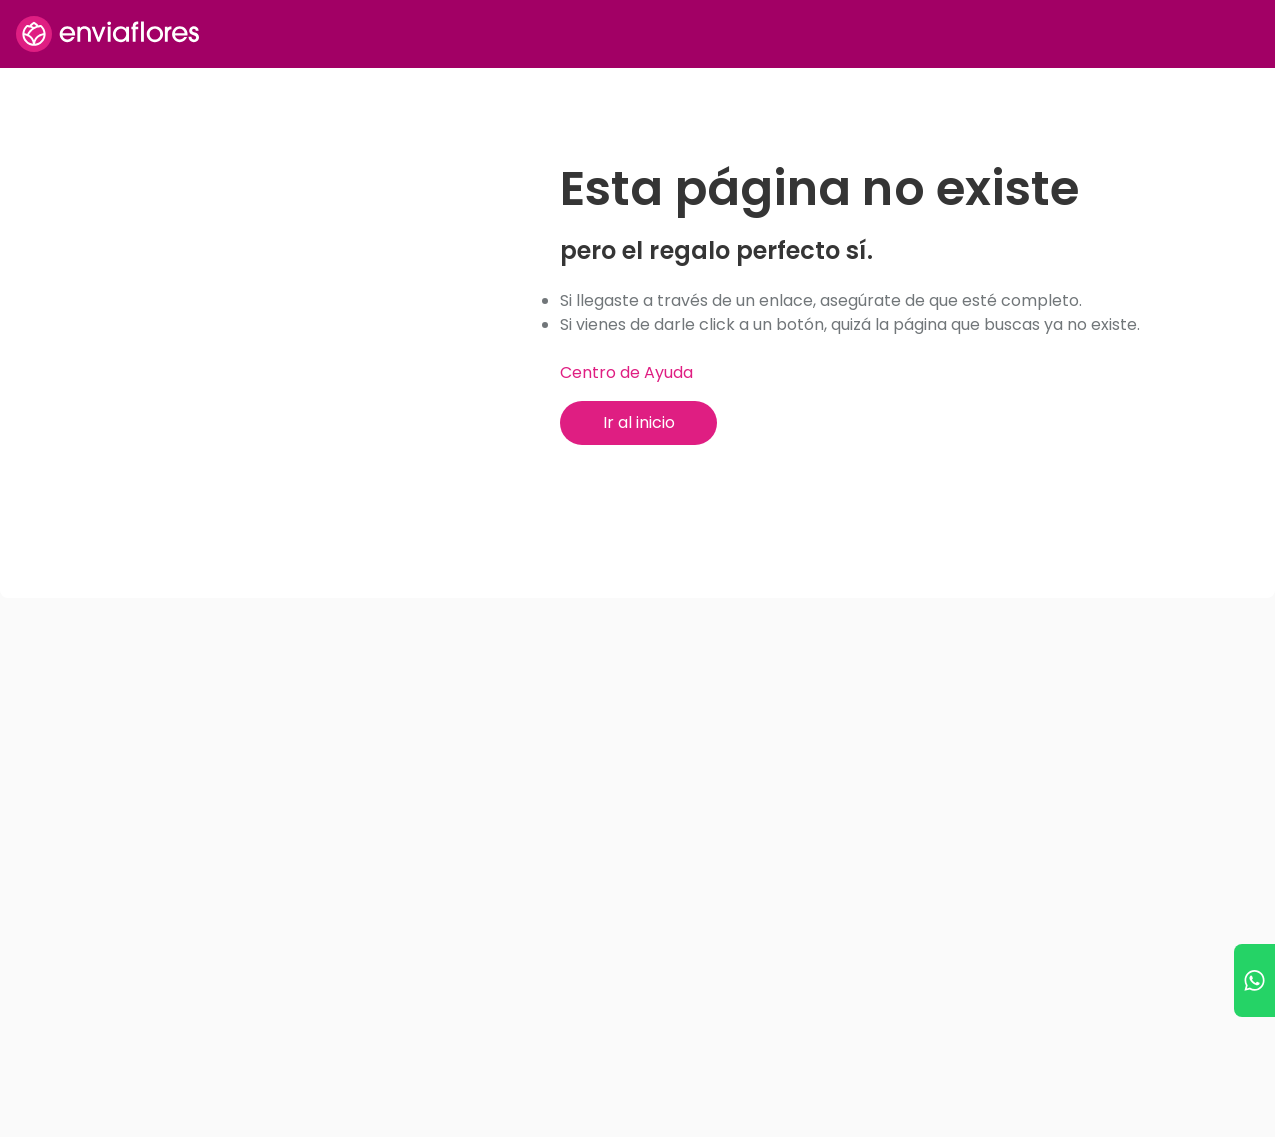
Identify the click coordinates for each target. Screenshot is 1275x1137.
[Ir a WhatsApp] (1254, 980)
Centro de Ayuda (626, 372)
